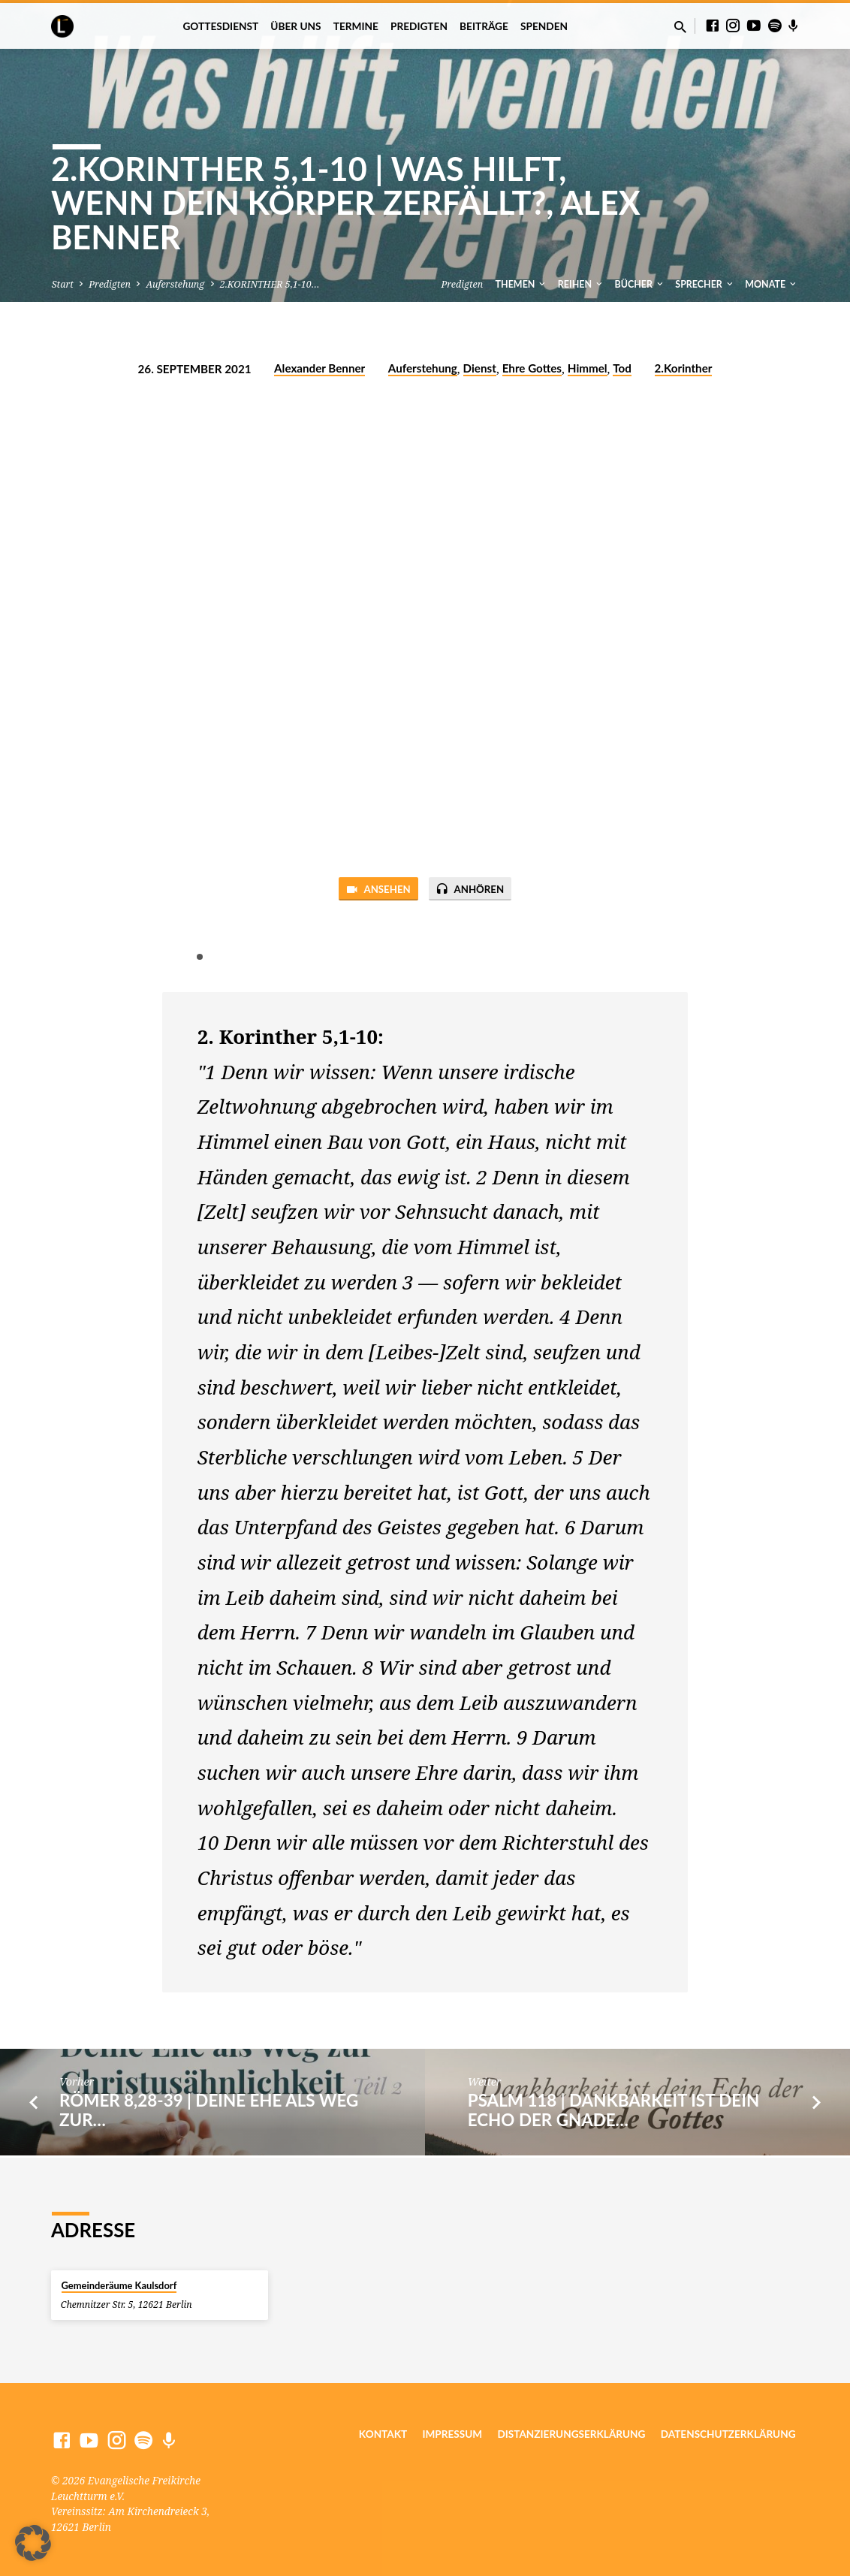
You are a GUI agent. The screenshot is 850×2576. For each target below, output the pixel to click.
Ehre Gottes (532, 368)
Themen (522, 284)
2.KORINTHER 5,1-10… (270, 284)
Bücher (639, 284)
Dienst (479, 368)
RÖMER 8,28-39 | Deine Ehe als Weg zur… (208, 2112)
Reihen (581, 284)
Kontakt (383, 2435)
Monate (771, 284)
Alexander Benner (319, 368)
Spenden (544, 26)
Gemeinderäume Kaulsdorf (119, 2285)
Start (63, 284)
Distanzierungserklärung (571, 2435)
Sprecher (705, 284)
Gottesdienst (220, 26)
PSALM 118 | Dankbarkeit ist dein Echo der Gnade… (613, 2112)
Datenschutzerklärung (728, 2435)
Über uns (295, 26)
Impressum (452, 2435)
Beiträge (484, 26)
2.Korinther (684, 368)
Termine (355, 26)
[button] (33, 2543)
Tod (622, 368)
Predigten (419, 26)
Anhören (474, 891)
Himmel (587, 368)
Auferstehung (175, 284)
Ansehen (372, 891)
